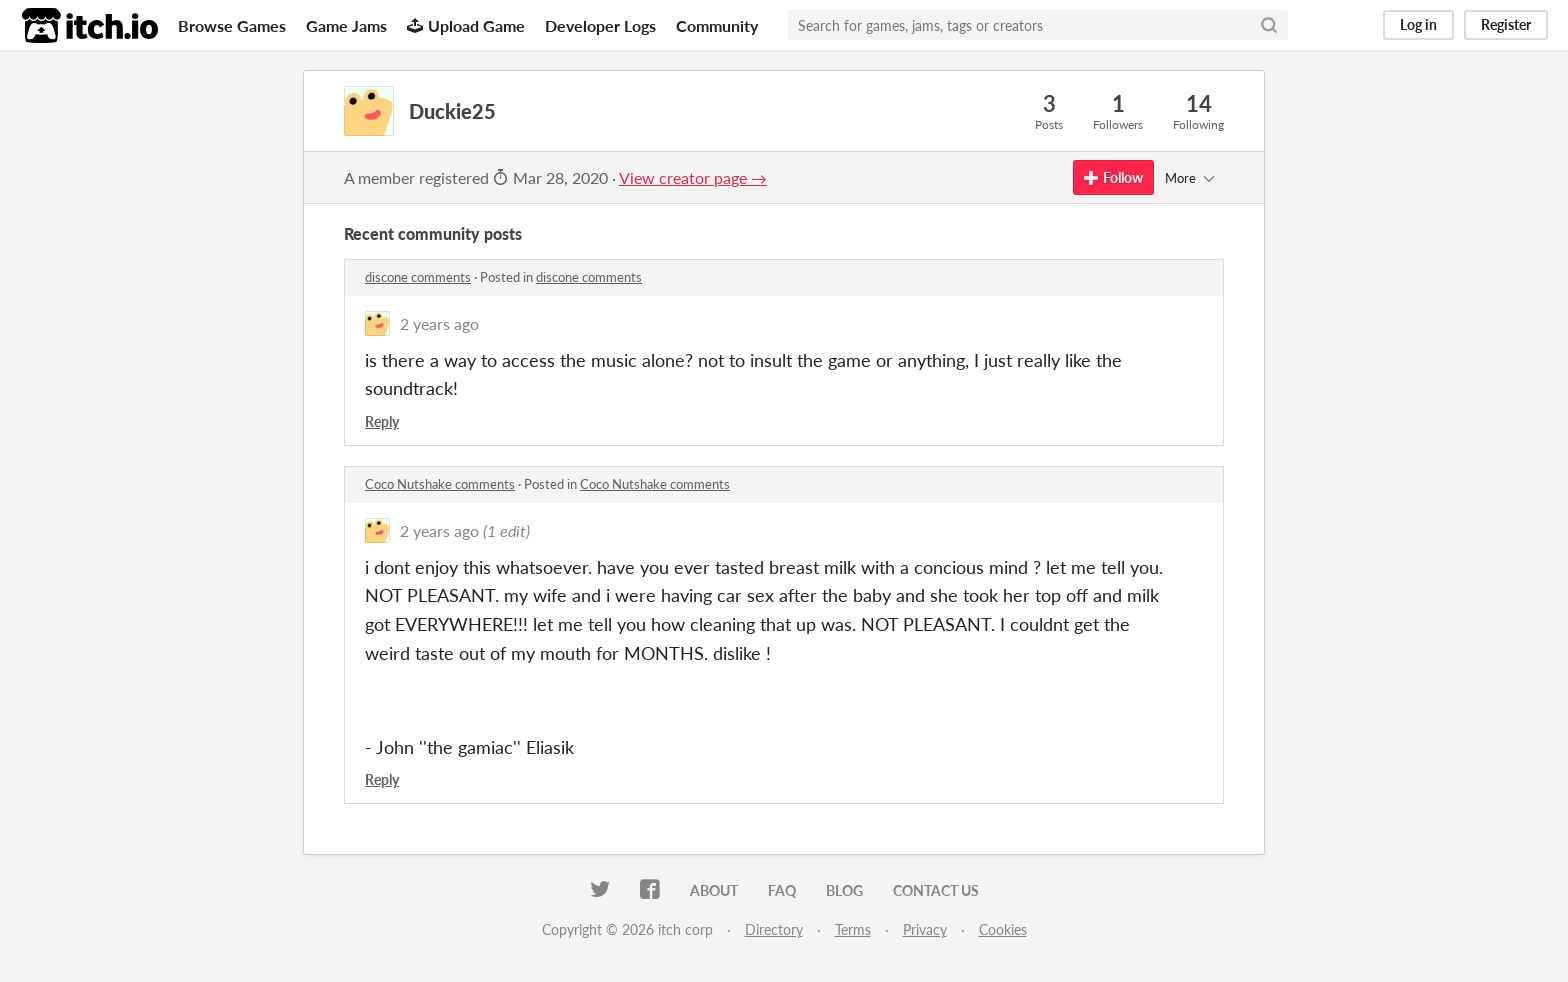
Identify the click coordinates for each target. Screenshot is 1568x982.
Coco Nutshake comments (440, 484)
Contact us (936, 890)
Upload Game (466, 25)
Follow (1113, 177)
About (714, 890)
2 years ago (439, 323)
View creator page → (693, 177)
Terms (853, 929)
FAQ (782, 890)
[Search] (1269, 25)
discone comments (418, 277)
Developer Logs (600, 25)
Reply (382, 421)
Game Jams (346, 25)
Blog (844, 890)
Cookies (1003, 929)
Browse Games (232, 25)
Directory (774, 929)
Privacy (925, 929)
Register (1506, 24)
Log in (1418, 24)
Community (717, 25)
